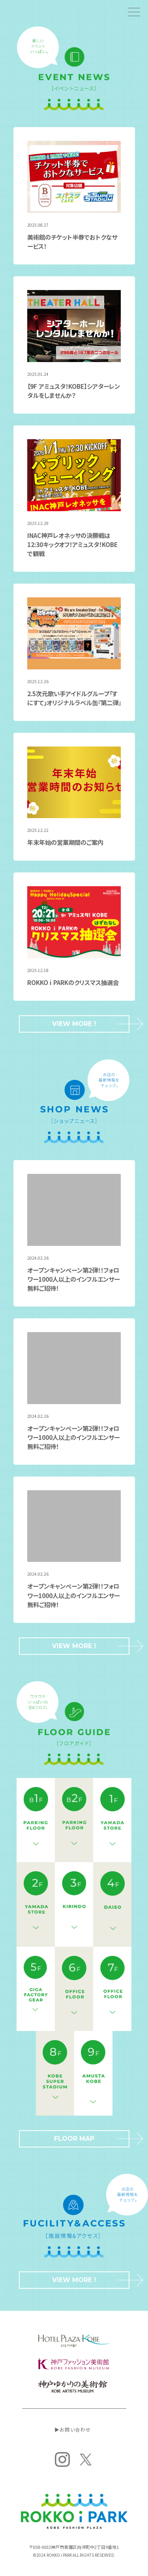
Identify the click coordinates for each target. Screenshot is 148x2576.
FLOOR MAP (91, 2138)
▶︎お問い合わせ (72, 2429)
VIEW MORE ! (90, 1024)
